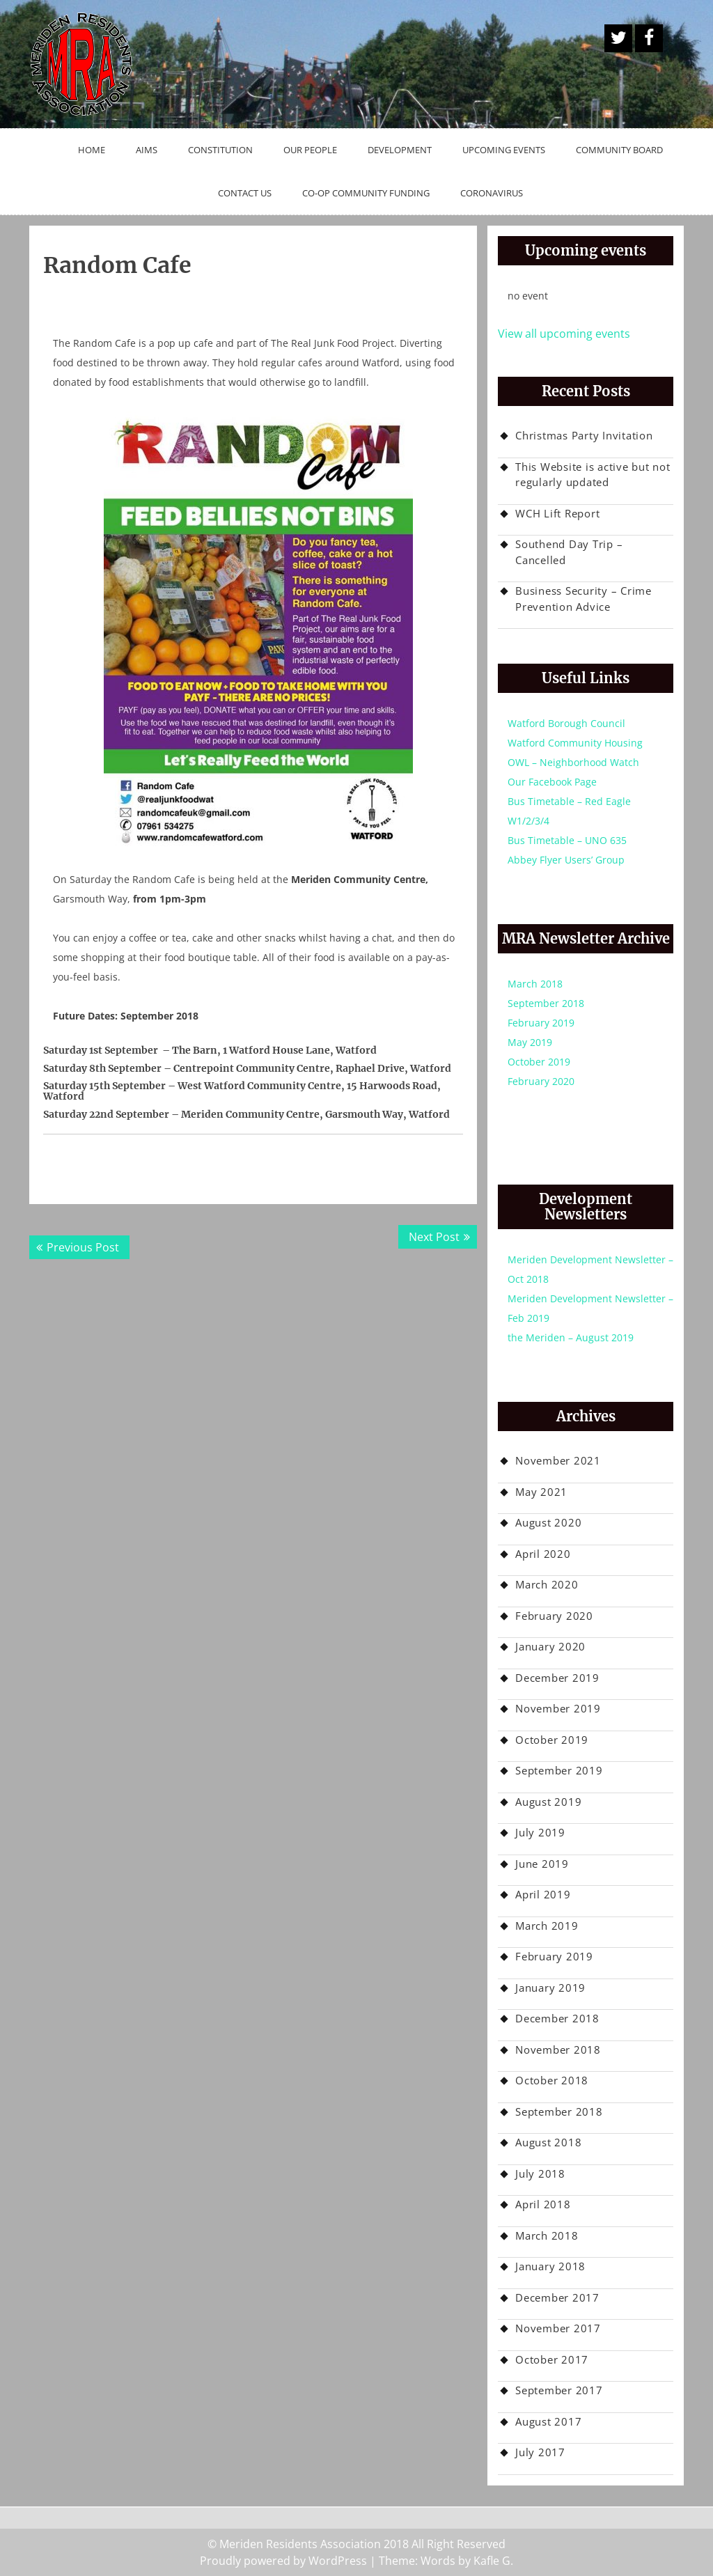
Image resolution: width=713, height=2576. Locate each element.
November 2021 (558, 1460)
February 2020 (541, 1081)
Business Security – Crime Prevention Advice (583, 599)
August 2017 (548, 2421)
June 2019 (542, 1864)
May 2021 (541, 1492)
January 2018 (550, 2266)
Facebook (649, 38)
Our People (310, 149)
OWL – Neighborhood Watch (573, 762)
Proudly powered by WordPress (283, 2560)
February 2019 (541, 1022)
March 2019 (547, 1926)
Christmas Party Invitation (584, 435)
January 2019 (550, 1988)
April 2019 (543, 1894)
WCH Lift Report (557, 513)
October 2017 (551, 2359)
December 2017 (557, 2297)
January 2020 (550, 1646)
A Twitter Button (618, 38)
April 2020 (543, 1554)
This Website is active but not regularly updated (593, 475)
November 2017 (558, 2328)
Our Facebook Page (552, 781)
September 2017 (559, 2390)
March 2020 (547, 1584)
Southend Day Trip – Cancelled (568, 552)
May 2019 (530, 1042)
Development (400, 149)
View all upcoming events (564, 333)
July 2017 (540, 2452)
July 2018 (540, 2173)
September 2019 (559, 1770)
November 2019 (558, 1708)
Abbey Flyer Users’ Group (566, 859)
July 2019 (540, 1832)
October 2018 (551, 2080)
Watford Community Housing (575, 742)
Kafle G (491, 2560)
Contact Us (245, 193)
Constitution (220, 149)
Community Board (619, 149)
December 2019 (557, 1678)
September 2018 (546, 1003)
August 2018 (548, 2142)
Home (91, 149)
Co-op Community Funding (366, 193)
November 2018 (558, 2049)
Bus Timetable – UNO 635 (567, 840)
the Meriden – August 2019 (571, 1337)
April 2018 (543, 2204)
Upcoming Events (503, 149)
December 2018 (557, 2018)
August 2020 (548, 1522)
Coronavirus (491, 193)
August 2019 (548, 1802)
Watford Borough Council (566, 723)
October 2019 (539, 1061)
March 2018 (535, 983)
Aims (146, 149)
